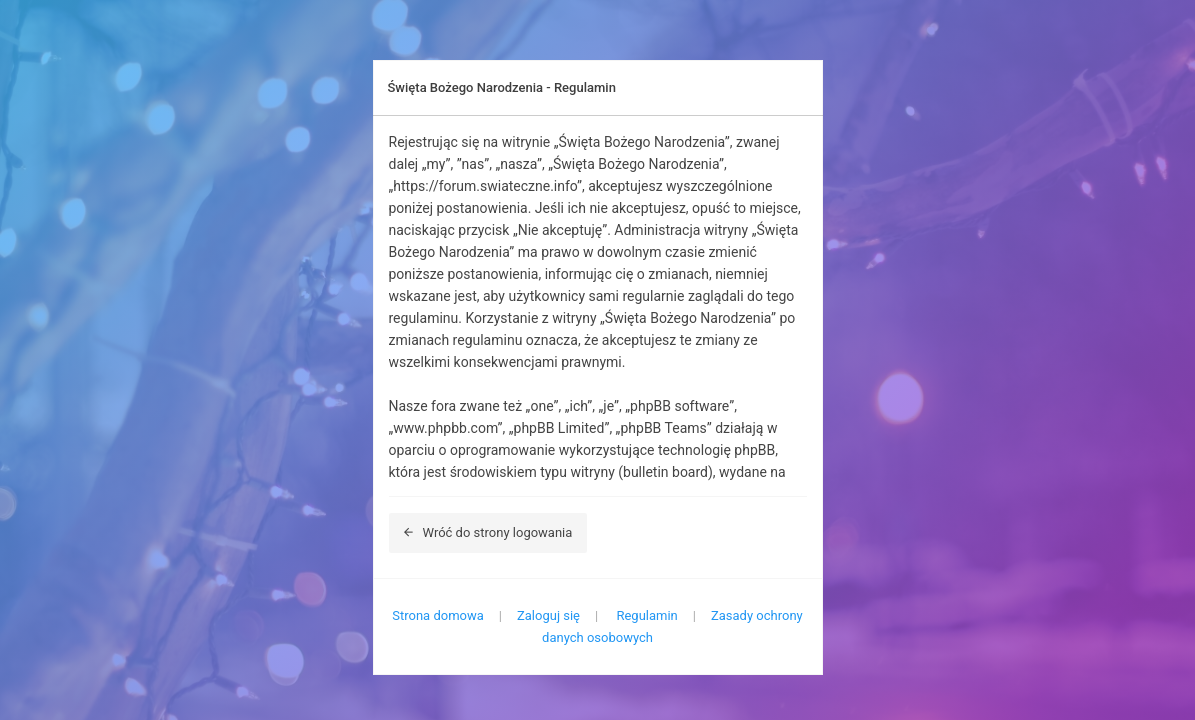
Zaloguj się (548, 615)
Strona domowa (438, 615)
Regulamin (646, 615)
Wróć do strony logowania (488, 532)
